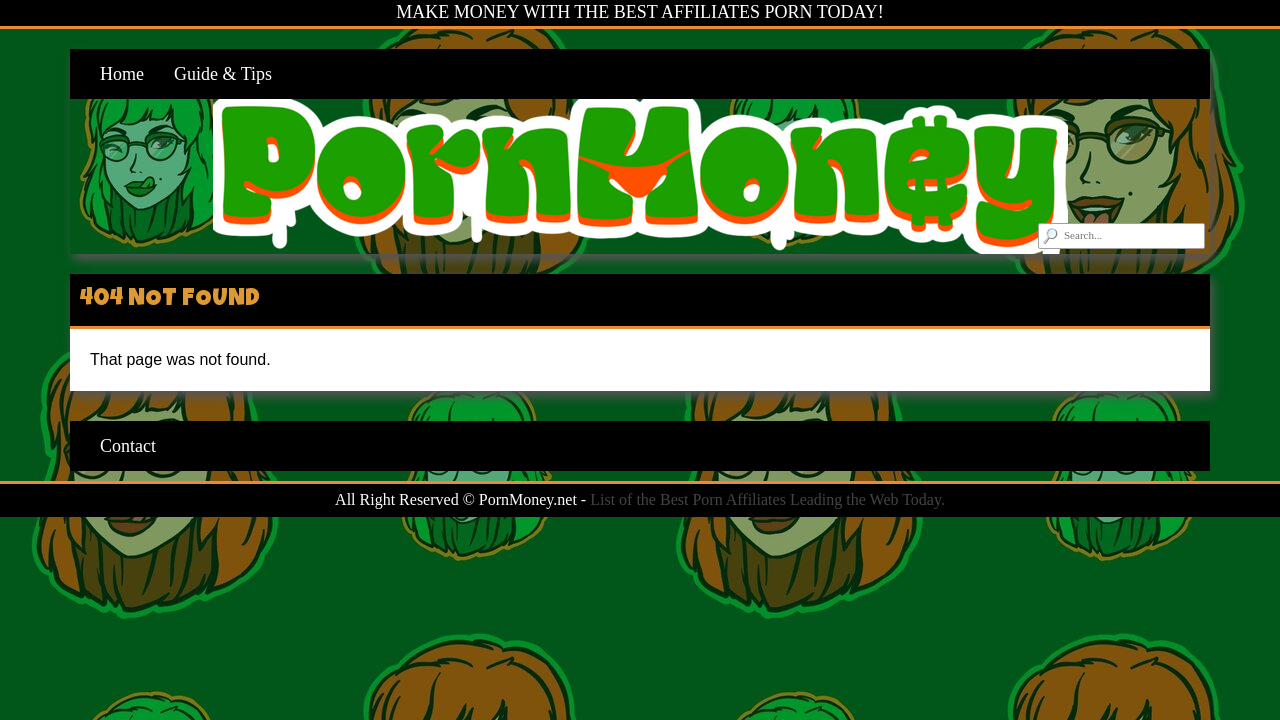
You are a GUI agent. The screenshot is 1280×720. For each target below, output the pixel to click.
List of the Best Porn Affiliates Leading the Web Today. (767, 499)
